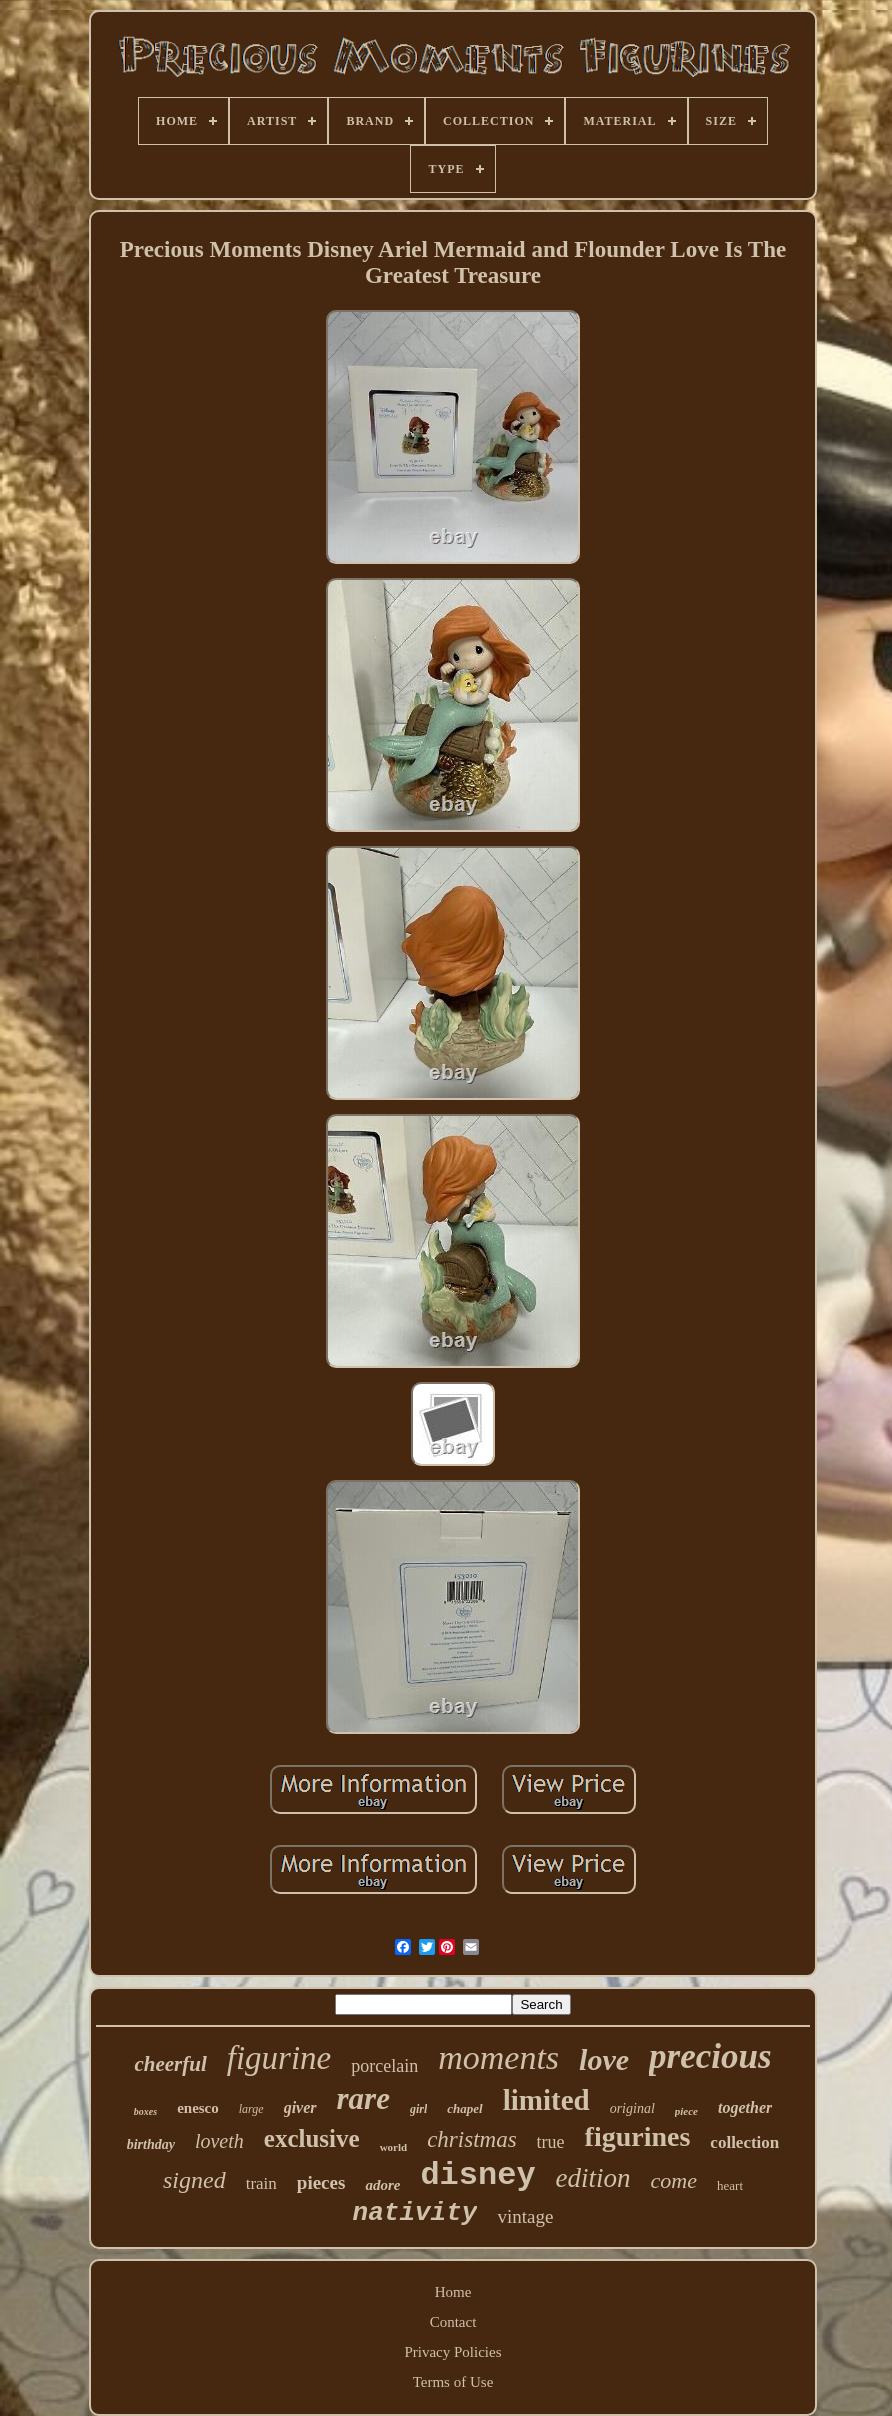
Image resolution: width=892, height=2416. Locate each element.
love (604, 2059)
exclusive (312, 2138)
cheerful (170, 2064)
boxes (145, 2111)
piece (686, 2111)
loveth (219, 2141)
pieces (321, 2182)
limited (546, 2100)
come (674, 2180)
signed (194, 2180)
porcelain (384, 2066)
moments (498, 2057)
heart (730, 2185)
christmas (471, 2139)
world (394, 2147)
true (551, 2142)
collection (744, 2142)
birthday (151, 2144)
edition (593, 2178)
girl (418, 2109)
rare (363, 2098)
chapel (464, 2108)
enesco (198, 2108)
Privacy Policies (452, 2352)
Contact (453, 2322)
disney (477, 2175)
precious (710, 2056)
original (632, 2108)
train (261, 2183)
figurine (279, 2058)
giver (300, 2107)
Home (453, 2292)
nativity (415, 2213)
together (745, 2107)
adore (382, 2185)
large (251, 2109)
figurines (638, 2136)
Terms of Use (453, 2382)
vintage (525, 2216)
